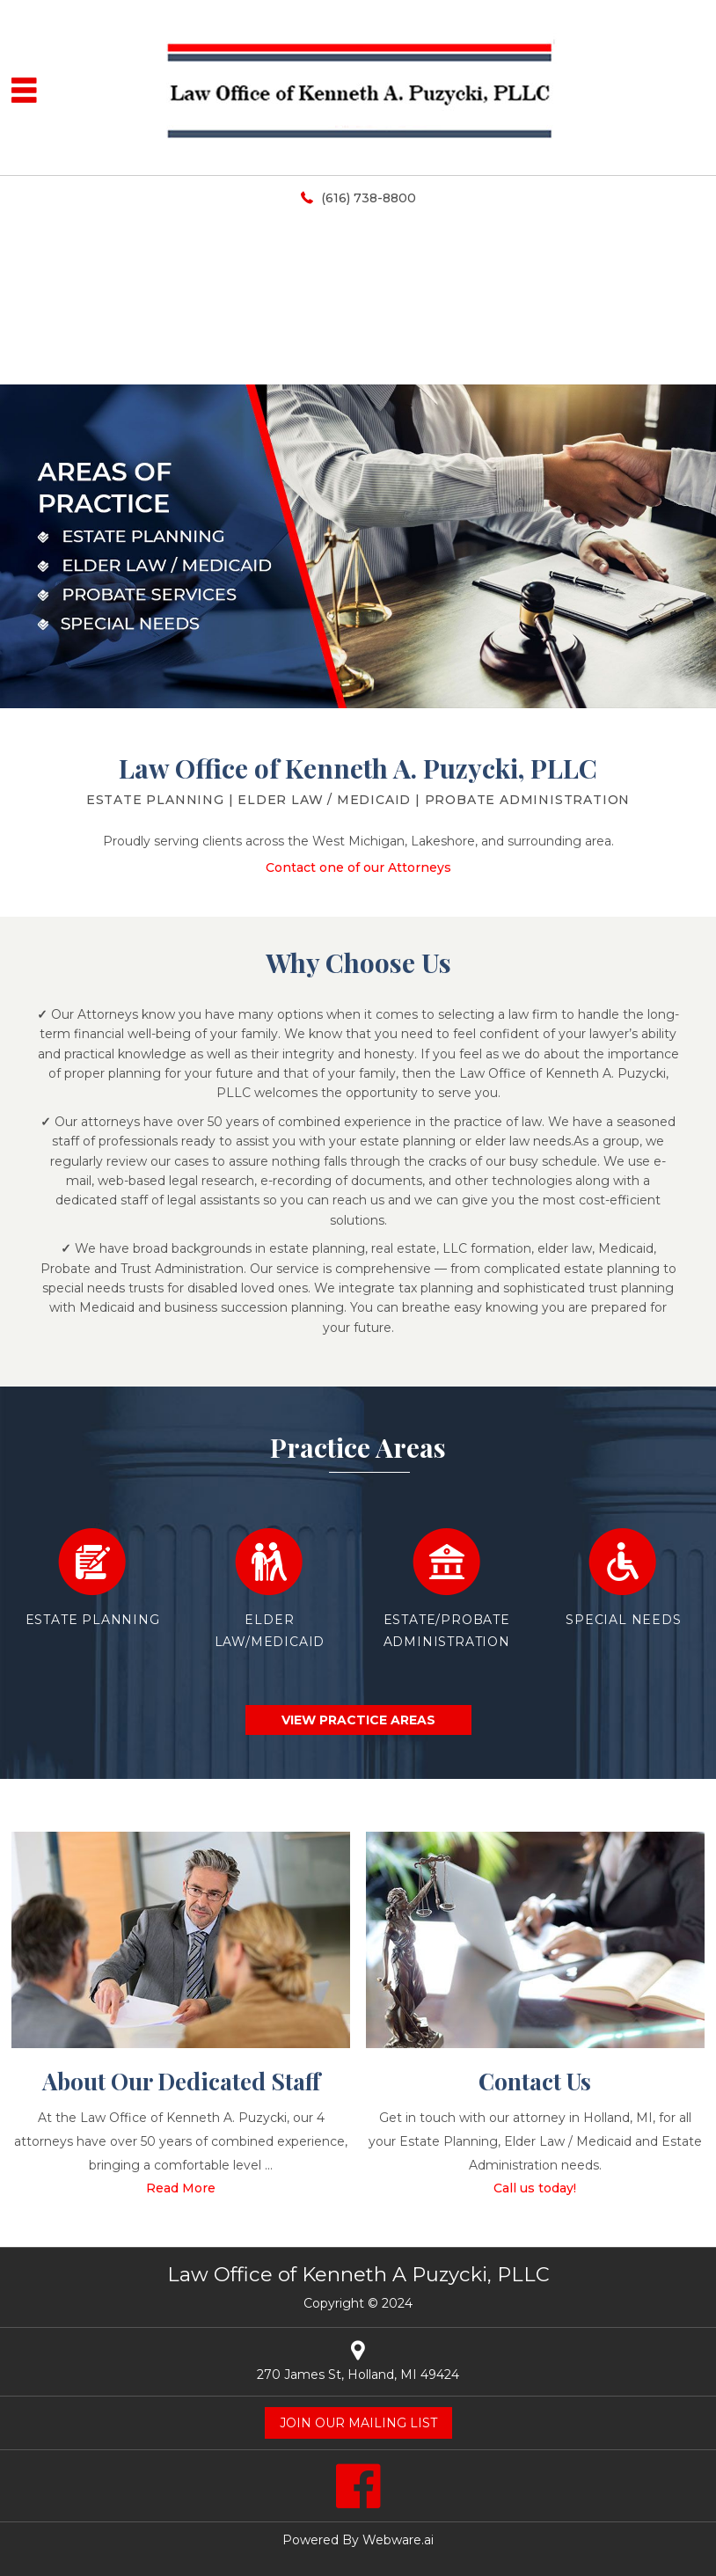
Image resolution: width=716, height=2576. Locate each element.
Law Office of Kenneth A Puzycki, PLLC (358, 2274)
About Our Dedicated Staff (181, 2081)
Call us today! (534, 2188)
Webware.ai (398, 2540)
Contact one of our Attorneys (358, 867)
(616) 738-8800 (368, 198)
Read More (181, 2188)
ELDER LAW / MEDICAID (324, 800)
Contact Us (535, 2081)
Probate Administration (528, 800)
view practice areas (358, 1720)
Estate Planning (155, 800)
